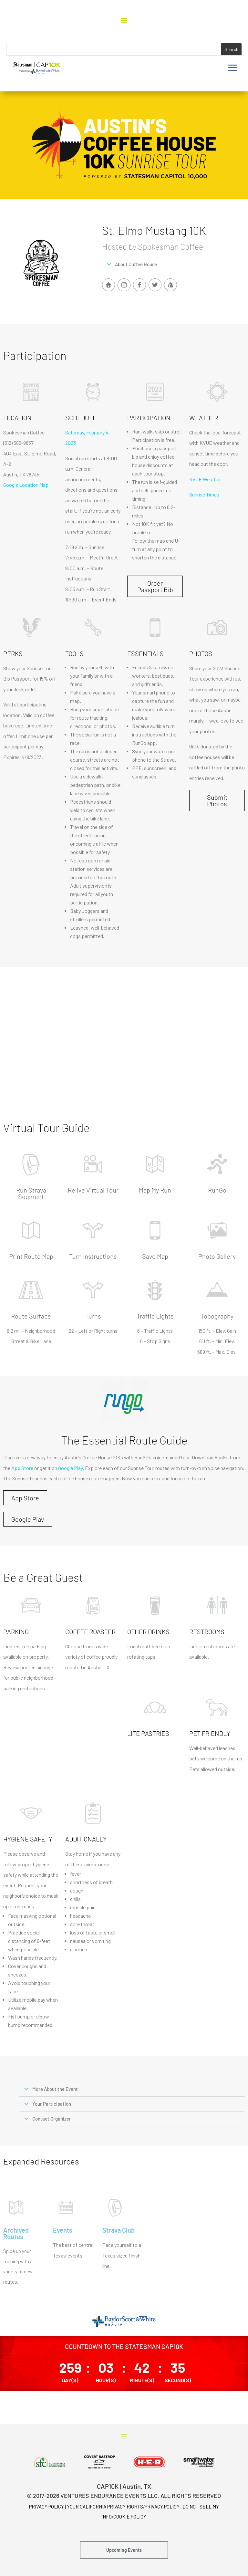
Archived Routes (16, 2233)
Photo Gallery (217, 1256)
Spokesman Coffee (24, 432)
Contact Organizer (51, 2119)
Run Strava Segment (31, 1193)
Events (62, 2230)
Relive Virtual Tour (93, 1190)
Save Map (155, 1256)
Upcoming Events (124, 2550)
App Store (22, 1468)
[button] (173, 264)
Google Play (70, 1468)
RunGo (217, 1190)
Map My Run (155, 1190)
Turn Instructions (93, 1256)
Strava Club (118, 2230)
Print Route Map (31, 1256)
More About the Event (55, 2089)
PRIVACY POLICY (46, 2506)
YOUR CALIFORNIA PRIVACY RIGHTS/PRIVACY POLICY (123, 2506)
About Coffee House (136, 264)
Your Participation (51, 2104)
